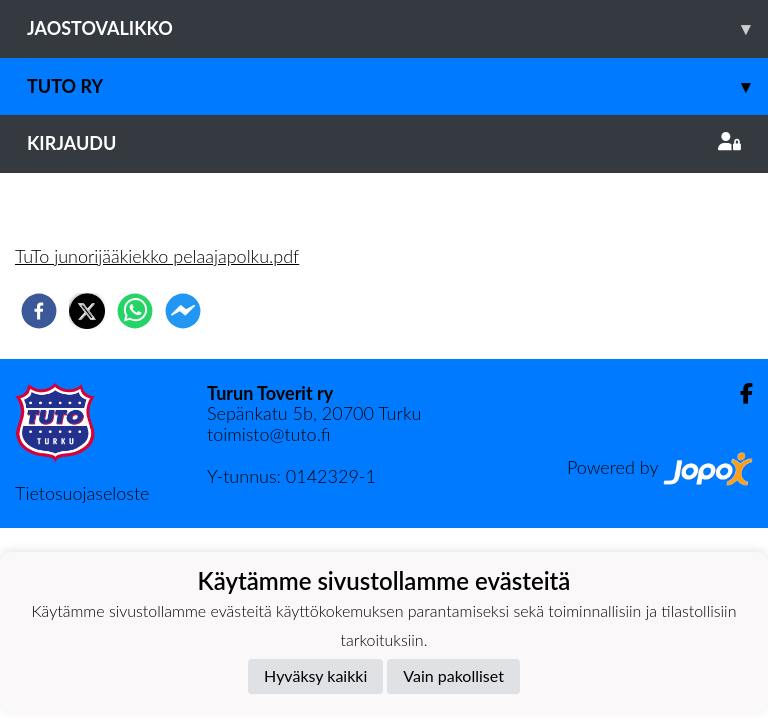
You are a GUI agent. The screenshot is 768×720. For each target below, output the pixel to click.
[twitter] (87, 311)
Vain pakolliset (453, 675)
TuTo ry (397, 86)
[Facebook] (738, 393)
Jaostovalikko (397, 28)
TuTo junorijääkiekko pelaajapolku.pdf (157, 256)
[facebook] (39, 311)
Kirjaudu (384, 143)
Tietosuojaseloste (82, 493)
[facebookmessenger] (183, 311)
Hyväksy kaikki (315, 675)
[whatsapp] (135, 311)
